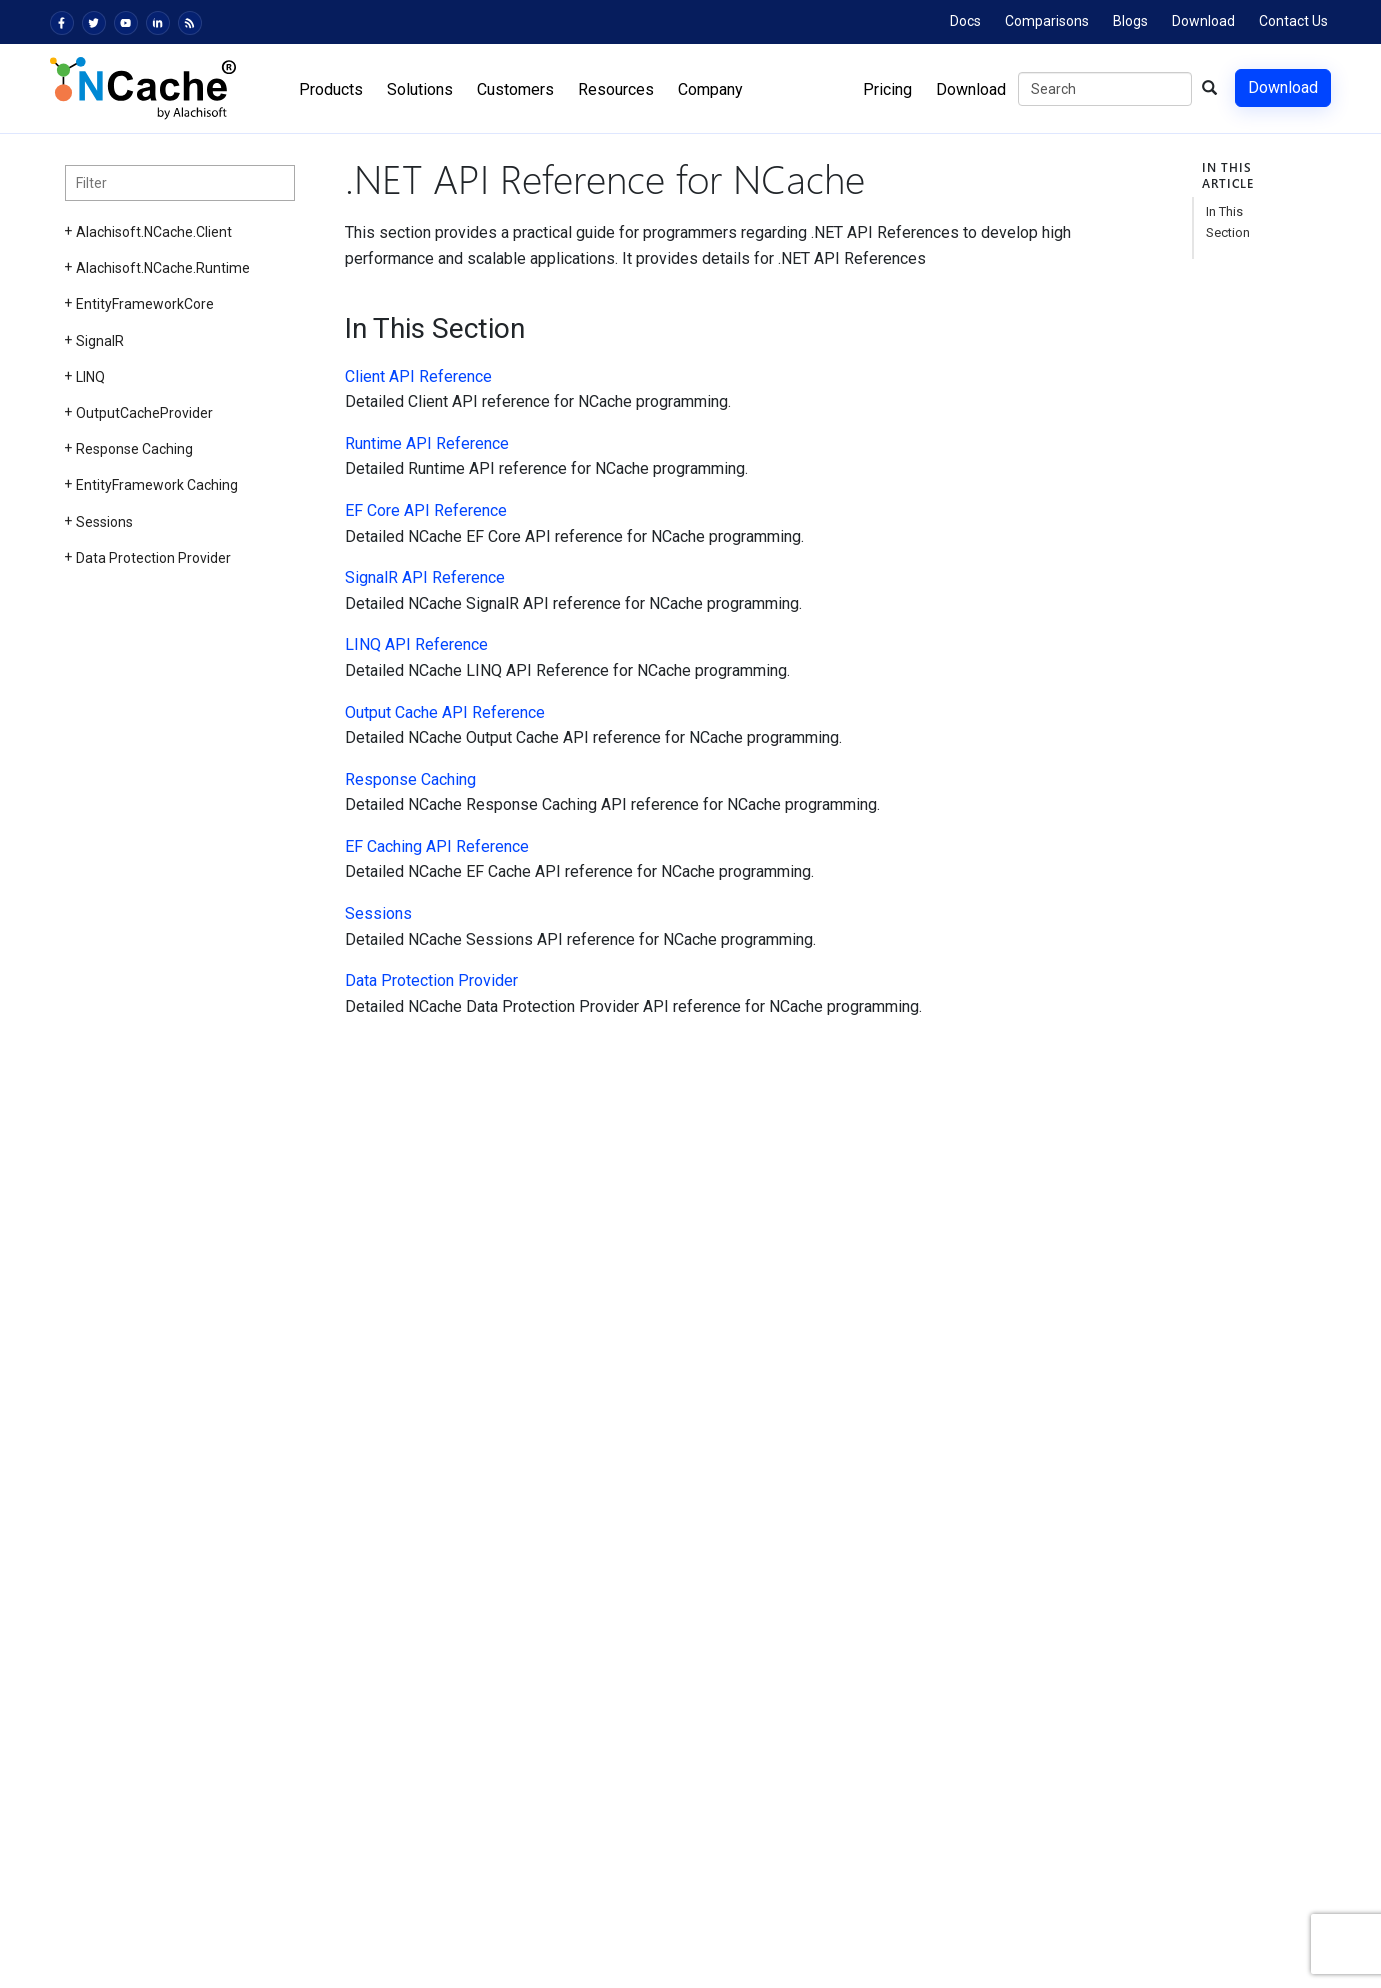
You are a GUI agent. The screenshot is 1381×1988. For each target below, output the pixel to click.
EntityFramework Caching (157, 485)
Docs (965, 21)
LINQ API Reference (416, 644)
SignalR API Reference (425, 577)
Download (1203, 21)
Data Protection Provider (153, 558)
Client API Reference (418, 376)
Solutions (420, 89)
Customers (515, 89)
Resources (616, 89)
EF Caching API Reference (437, 846)
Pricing (887, 89)
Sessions (104, 522)
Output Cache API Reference (445, 712)
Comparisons (1047, 21)
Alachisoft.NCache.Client (154, 232)
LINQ (90, 377)
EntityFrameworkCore (145, 304)
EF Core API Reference (426, 510)
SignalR (100, 341)
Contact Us (1293, 21)
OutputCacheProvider (144, 413)
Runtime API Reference (427, 443)
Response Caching (134, 449)
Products (331, 89)
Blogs (1130, 21)
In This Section (1228, 222)
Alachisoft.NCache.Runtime (163, 268)
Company (710, 89)
